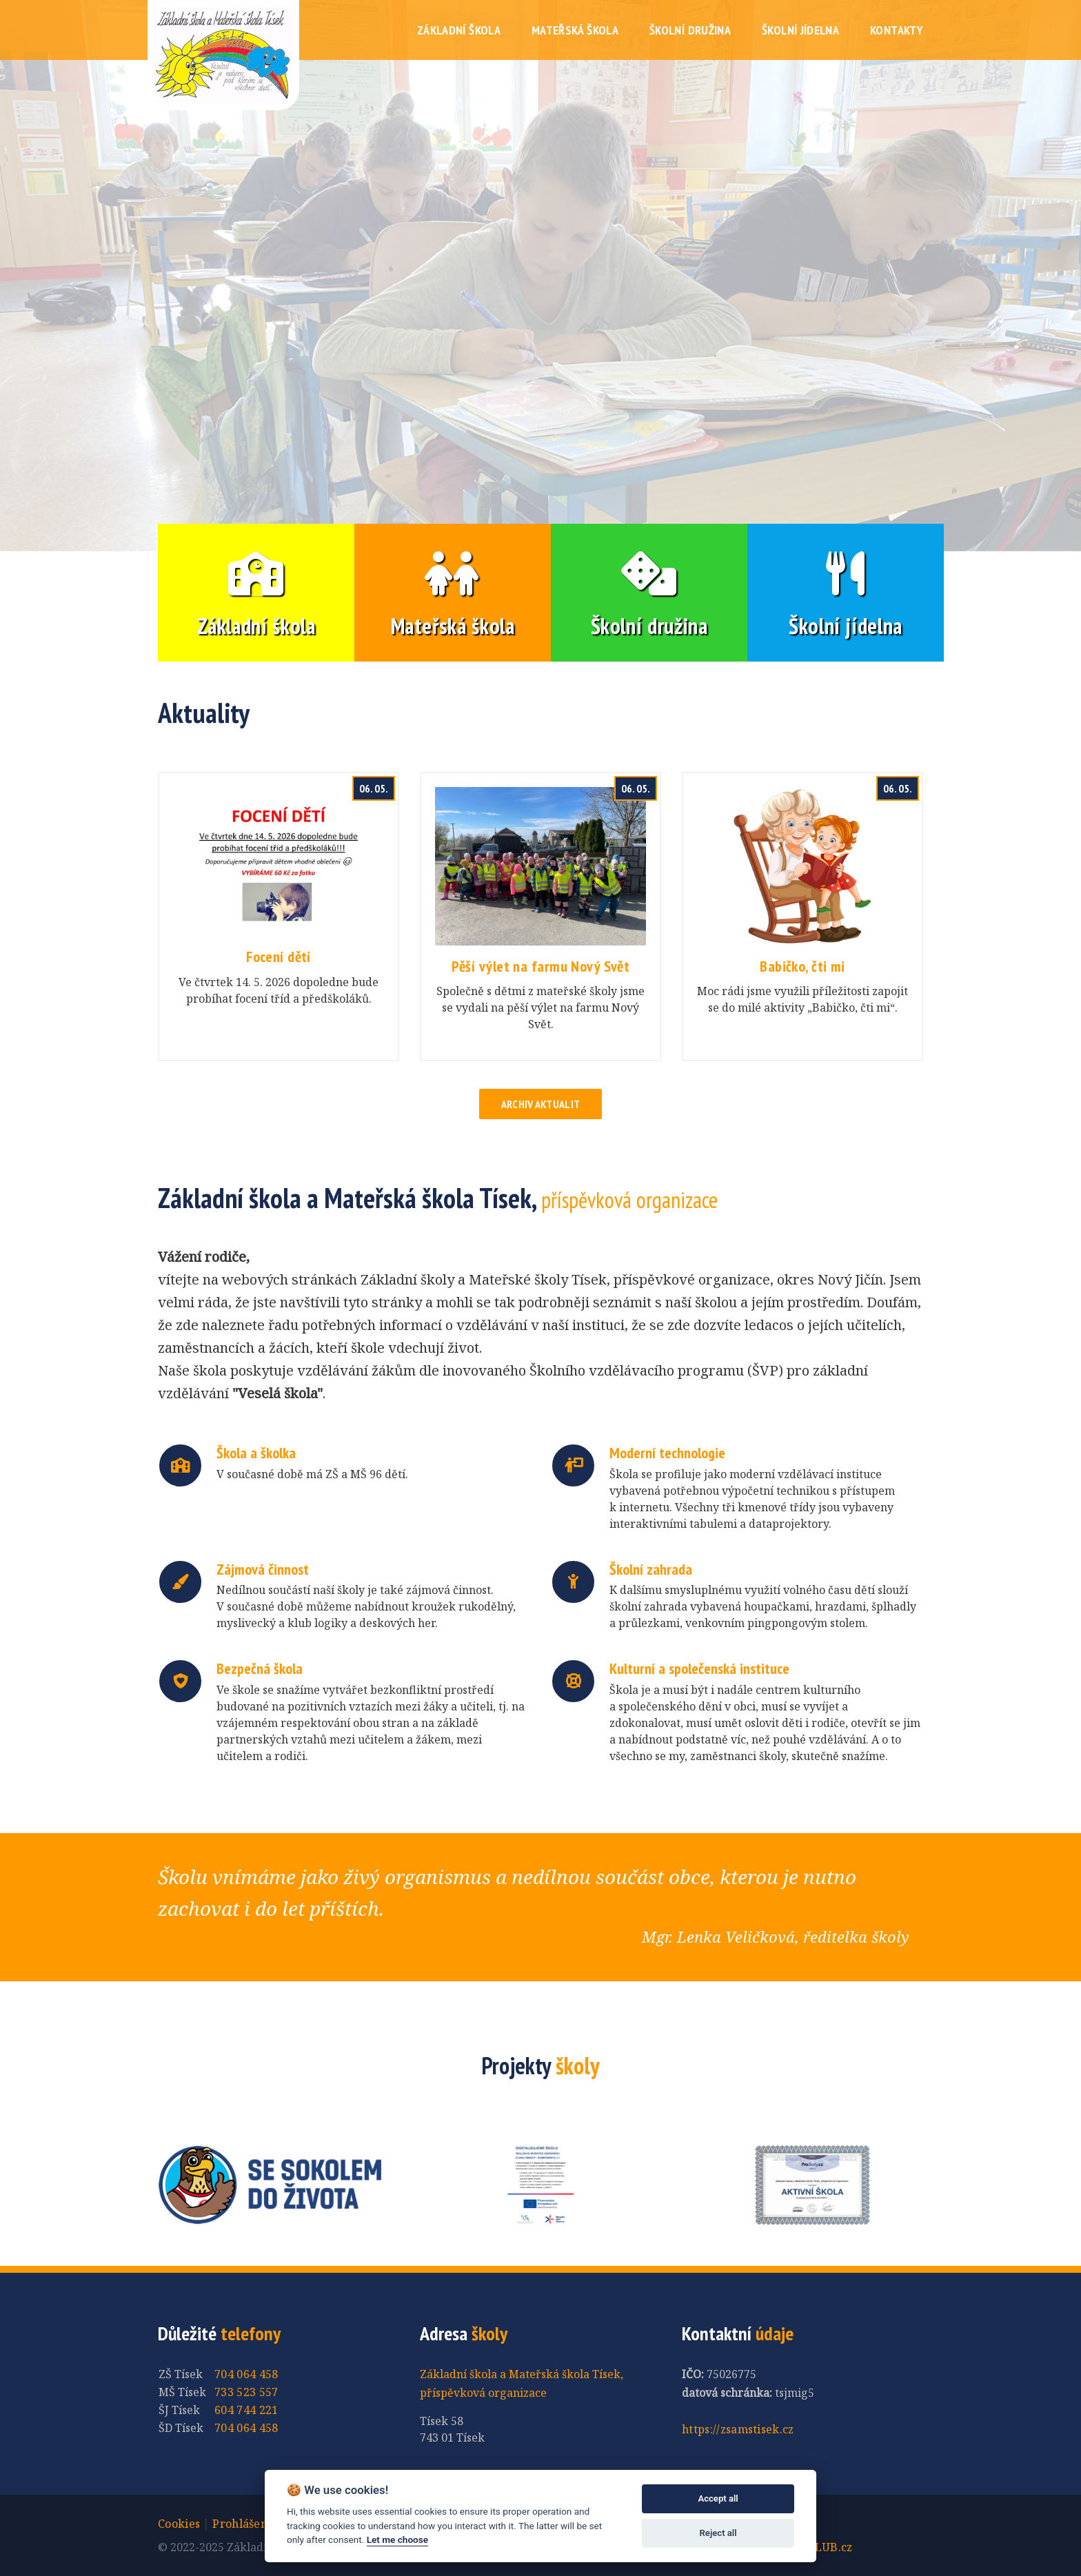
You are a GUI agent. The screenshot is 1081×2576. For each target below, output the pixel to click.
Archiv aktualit (540, 1104)
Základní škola (459, 30)
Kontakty (896, 30)
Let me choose (397, 2539)
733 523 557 (246, 2392)
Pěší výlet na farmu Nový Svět (541, 966)
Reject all (718, 2533)
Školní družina (690, 30)
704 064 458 (246, 2374)
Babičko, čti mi (802, 966)
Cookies (179, 2523)
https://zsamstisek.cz (738, 2429)
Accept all (718, 2498)
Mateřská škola (575, 30)
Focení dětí (278, 956)
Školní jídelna (800, 30)
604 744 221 (246, 2409)
